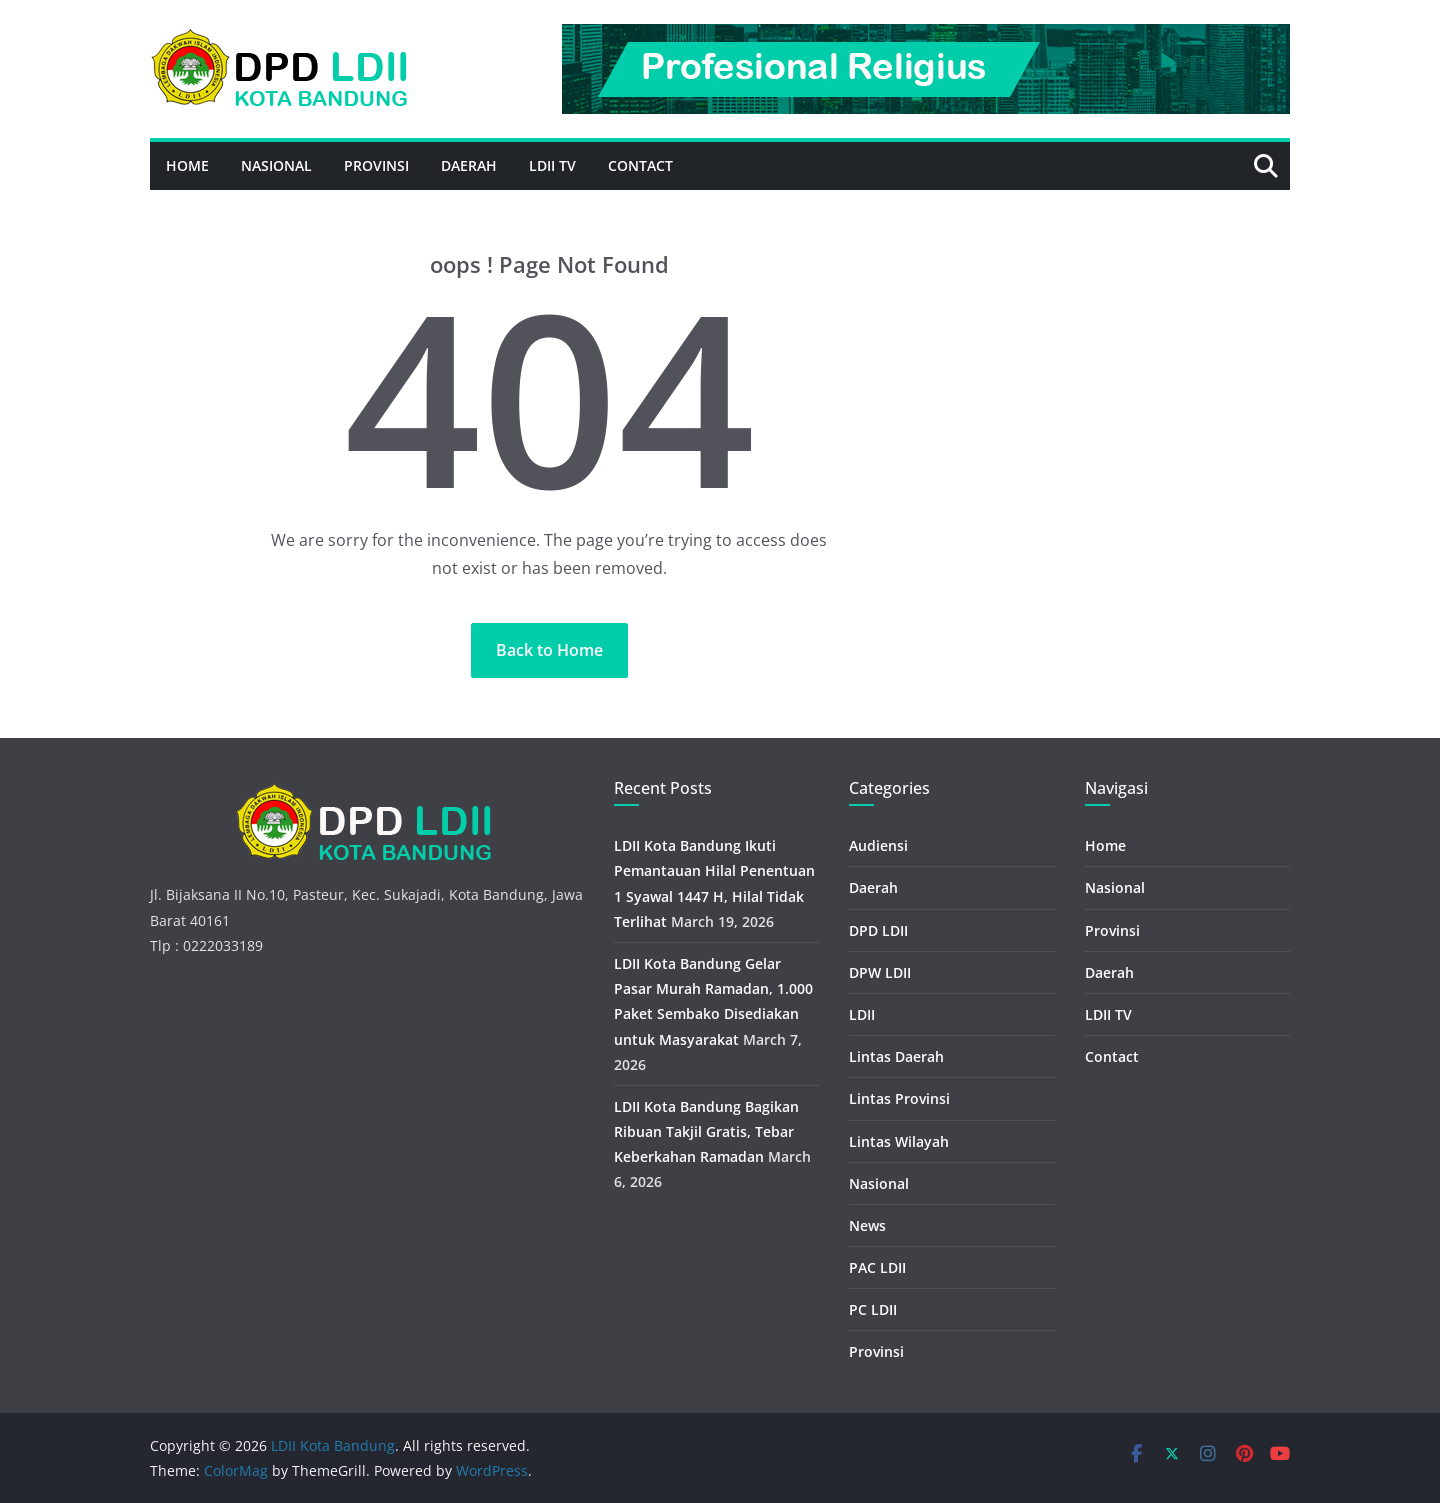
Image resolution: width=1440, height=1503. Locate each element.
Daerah (469, 165)
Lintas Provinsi (899, 1098)
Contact (640, 165)
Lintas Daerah (896, 1056)
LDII (862, 1014)
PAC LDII (877, 1267)
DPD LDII (878, 930)
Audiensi (878, 845)
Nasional (276, 165)
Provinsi (376, 165)
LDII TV (552, 165)
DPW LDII (880, 972)
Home (187, 165)
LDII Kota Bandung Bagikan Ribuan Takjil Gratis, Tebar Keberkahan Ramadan (706, 1131)
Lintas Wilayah (899, 1141)
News (867, 1225)
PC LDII (873, 1309)
